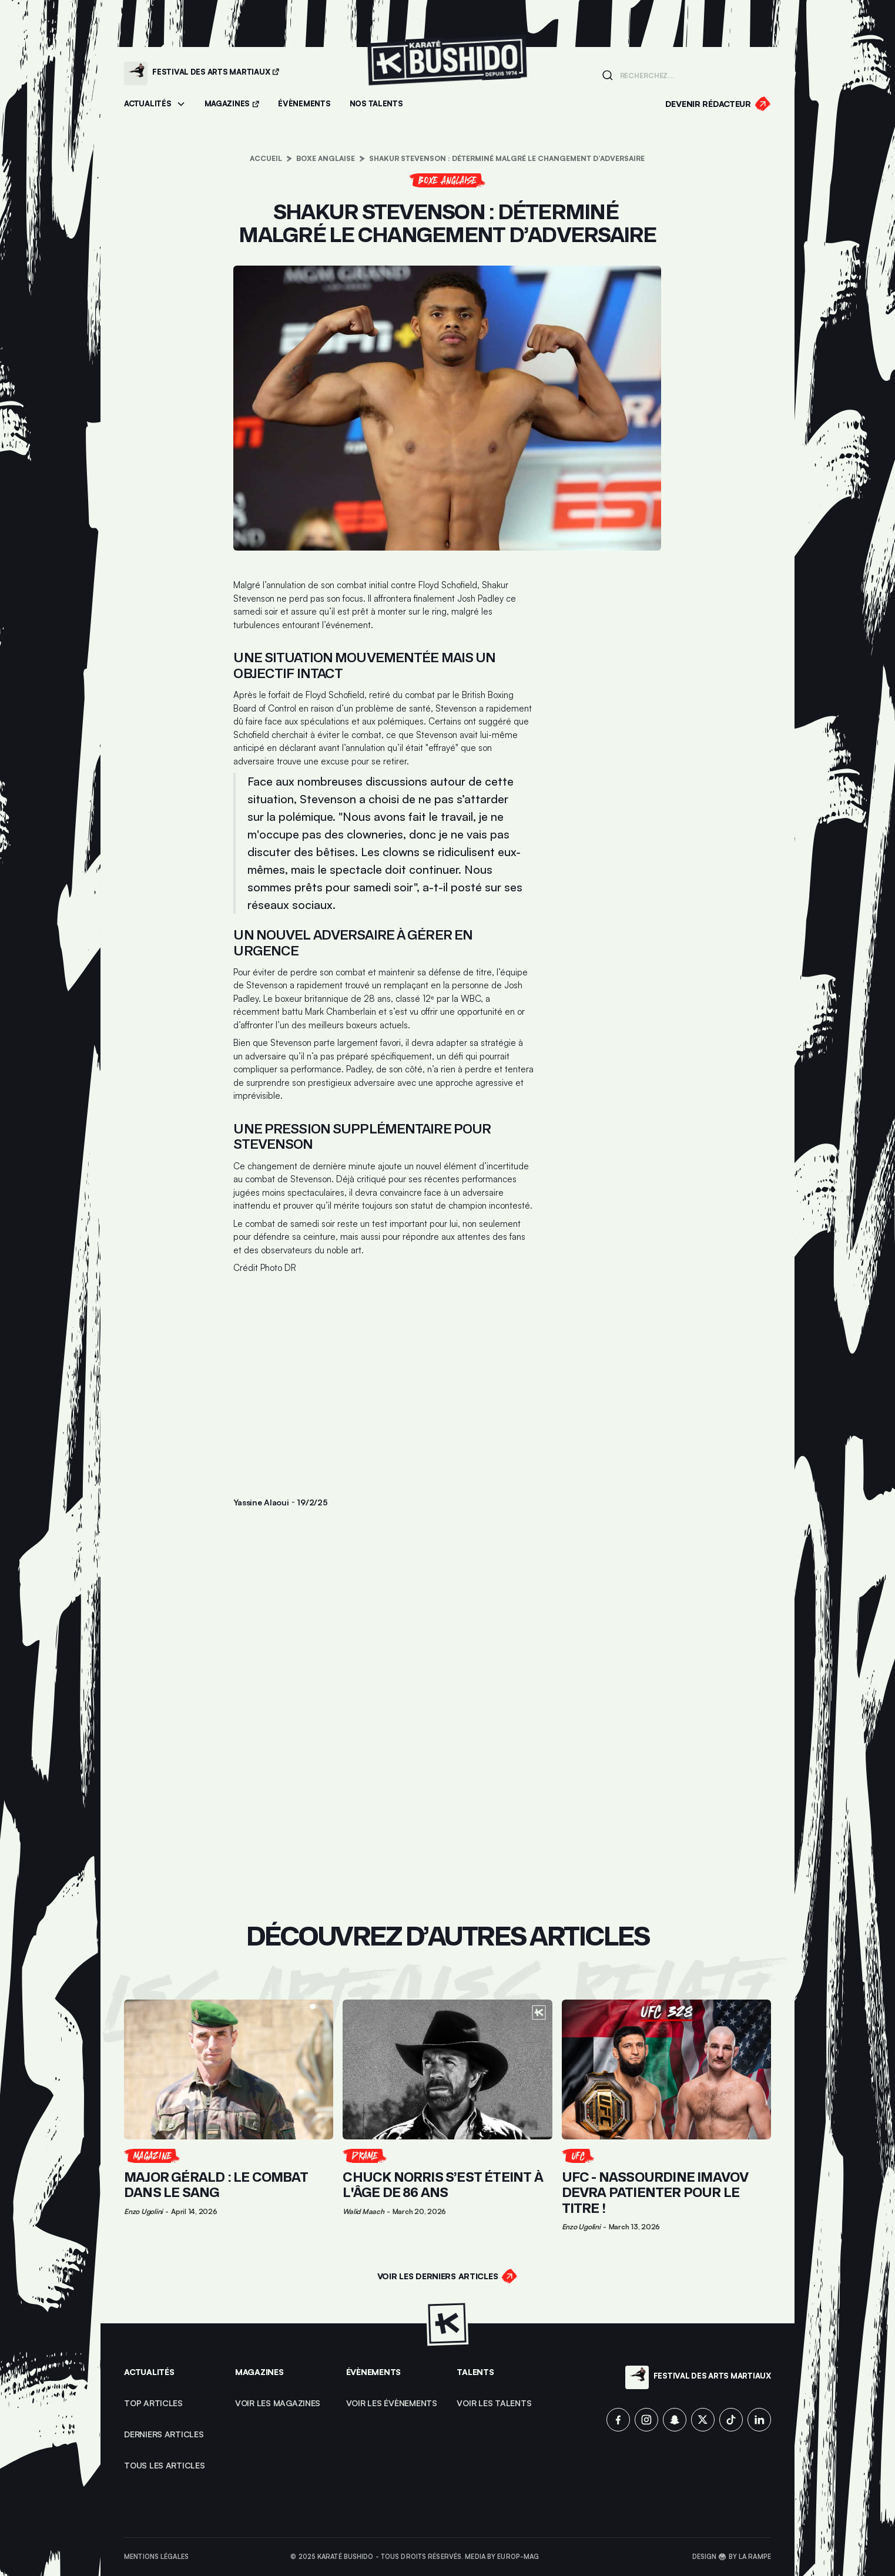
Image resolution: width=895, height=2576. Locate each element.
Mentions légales (156, 2556)
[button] (154, 104)
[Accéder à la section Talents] (376, 104)
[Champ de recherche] (692, 74)
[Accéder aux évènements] (304, 104)
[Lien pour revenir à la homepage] (447, 73)
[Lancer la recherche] (607, 75)
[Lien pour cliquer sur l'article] (228, 2115)
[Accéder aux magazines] (232, 104)
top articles (153, 2403)
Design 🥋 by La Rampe (731, 2556)
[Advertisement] (383, 1371)
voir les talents (494, 2403)
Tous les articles (164, 2465)
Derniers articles (164, 2434)
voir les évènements (391, 2403)
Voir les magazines (277, 2403)
